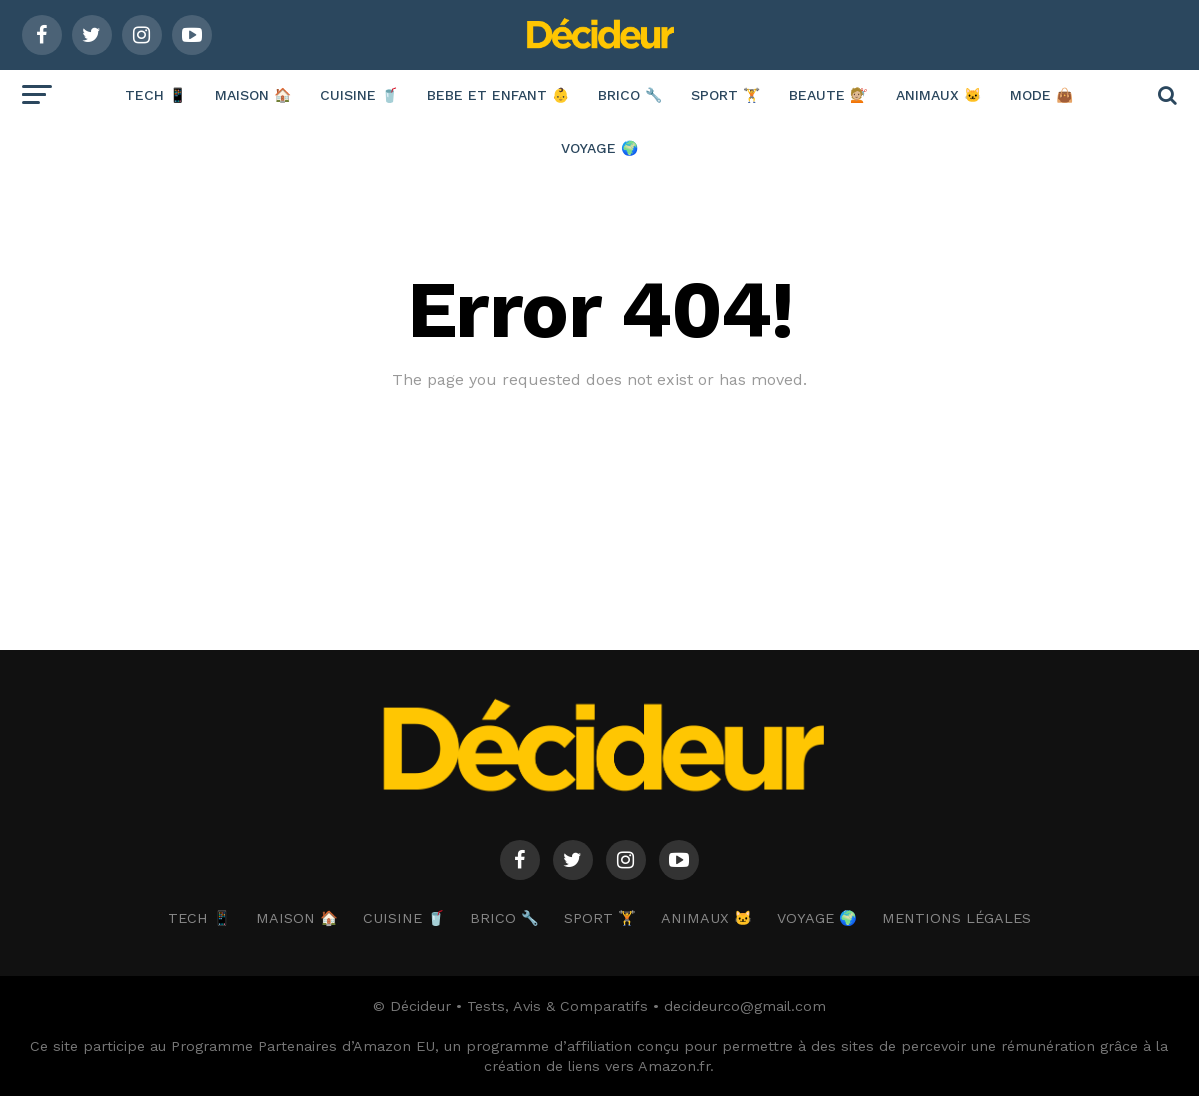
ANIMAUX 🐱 (938, 95)
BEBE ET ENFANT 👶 (498, 95)
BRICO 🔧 (630, 95)
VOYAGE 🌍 (599, 148)
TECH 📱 (155, 95)
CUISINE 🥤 (359, 95)
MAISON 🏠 (253, 95)
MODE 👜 (1041, 95)
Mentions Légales (956, 918)
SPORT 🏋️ (725, 95)
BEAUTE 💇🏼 (828, 95)
